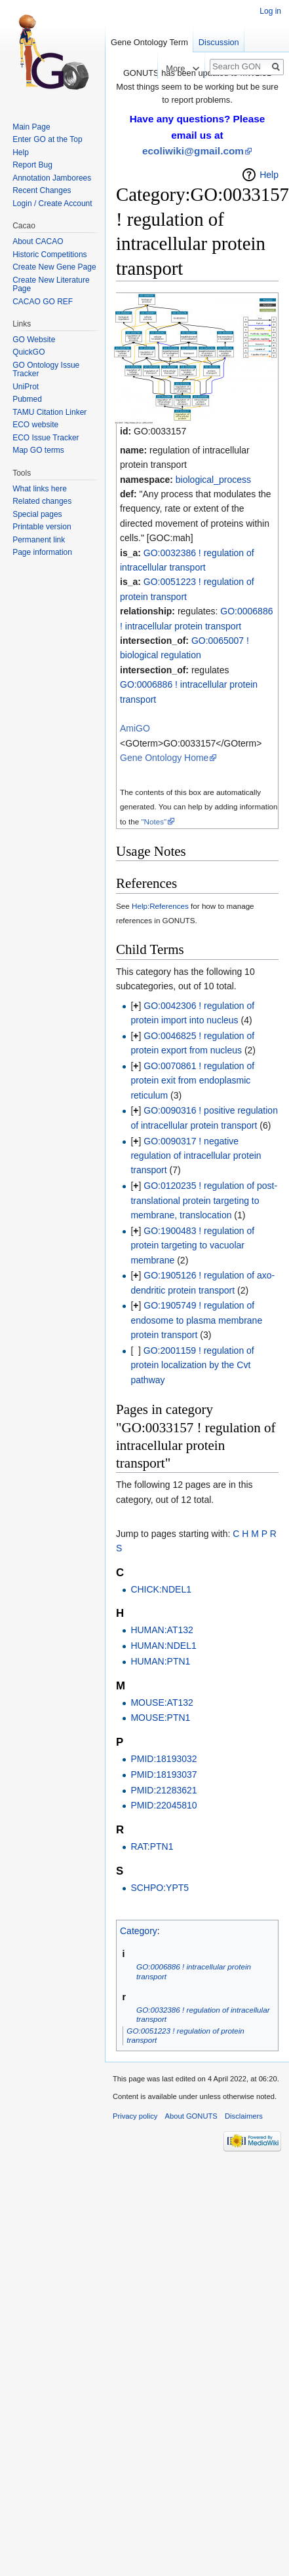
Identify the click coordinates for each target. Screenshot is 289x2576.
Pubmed (27, 399)
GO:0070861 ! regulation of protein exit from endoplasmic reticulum (192, 1081)
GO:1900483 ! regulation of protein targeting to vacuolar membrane (192, 1245)
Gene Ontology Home (164, 757)
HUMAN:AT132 (161, 1630)
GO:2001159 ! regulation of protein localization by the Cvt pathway (192, 1365)
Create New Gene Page (54, 267)
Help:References (160, 906)
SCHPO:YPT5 (159, 1887)
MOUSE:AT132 (161, 1702)
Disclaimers (244, 2116)
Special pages (37, 514)
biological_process (213, 479)
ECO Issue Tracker (45, 437)
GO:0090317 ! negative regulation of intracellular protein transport (195, 1156)
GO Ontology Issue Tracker (45, 370)
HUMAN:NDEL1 (163, 1645)
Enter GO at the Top (47, 139)
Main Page (31, 127)
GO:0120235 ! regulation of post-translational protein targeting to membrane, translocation (203, 1200)
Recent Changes (41, 190)
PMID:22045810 (163, 1805)
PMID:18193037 (163, 1774)
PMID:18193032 (163, 1759)
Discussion (219, 42)
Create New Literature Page (50, 284)
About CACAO (37, 241)
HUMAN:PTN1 (160, 1661)
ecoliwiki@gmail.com (193, 150)
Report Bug (32, 164)
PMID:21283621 (163, 1790)
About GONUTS (191, 2116)
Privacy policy (135, 2116)
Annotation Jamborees (51, 178)
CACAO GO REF (42, 301)
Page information (42, 552)
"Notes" (153, 821)
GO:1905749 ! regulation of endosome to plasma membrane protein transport (196, 1320)
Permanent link (38, 539)
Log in (270, 11)
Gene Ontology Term (149, 42)
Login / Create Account (52, 203)
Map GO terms (38, 450)
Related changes (41, 501)
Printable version (41, 526)
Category (138, 1931)
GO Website (33, 339)
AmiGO (135, 728)
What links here (39, 488)
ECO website (35, 424)
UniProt (25, 386)
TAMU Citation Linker (49, 412)
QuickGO (28, 352)
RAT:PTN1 (151, 1846)
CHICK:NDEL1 (160, 1589)
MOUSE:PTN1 (160, 1717)
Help (269, 174)
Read (146, 68)
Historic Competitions (49, 254)
